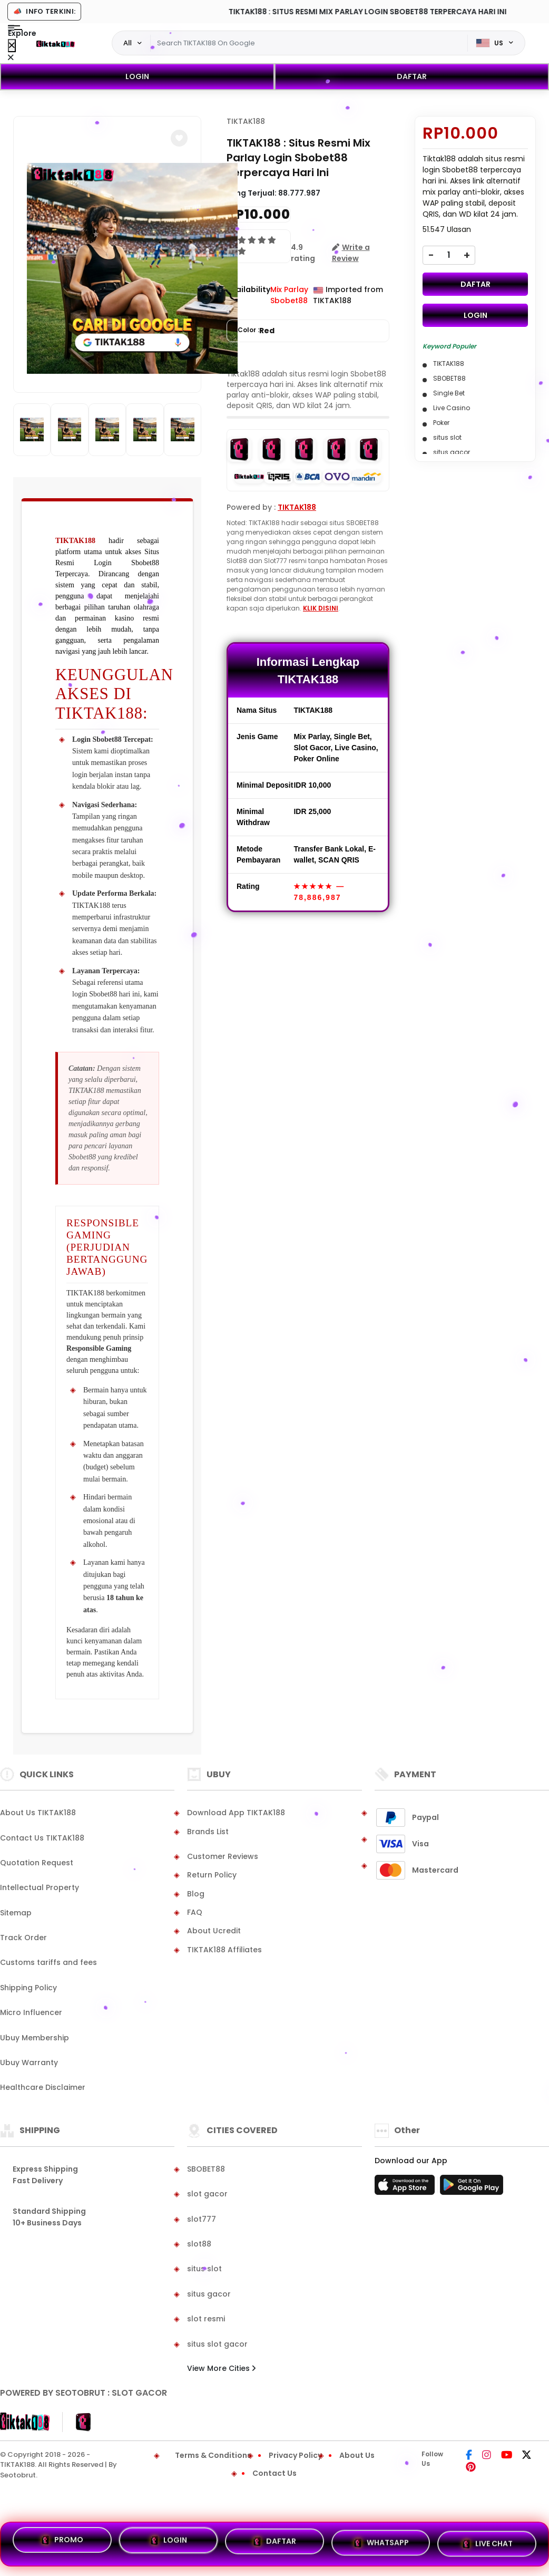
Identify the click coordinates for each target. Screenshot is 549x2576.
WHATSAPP (381, 2542)
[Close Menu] (12, 45)
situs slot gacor (217, 2344)
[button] (179, 138)
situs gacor (209, 2294)
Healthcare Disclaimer (42, 2087)
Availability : (248, 295)
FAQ (194, 1912)
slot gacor (207, 2193)
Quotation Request (36, 1862)
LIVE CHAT (487, 2540)
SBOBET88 (206, 2169)
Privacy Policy (295, 2455)
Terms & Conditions (213, 2455)
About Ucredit (214, 1930)
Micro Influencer (31, 2012)
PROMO (62, 2544)
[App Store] (406, 2188)
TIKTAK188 (75, 541)
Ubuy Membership (34, 2037)
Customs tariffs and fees (48, 1962)
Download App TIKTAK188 (236, 1812)
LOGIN (137, 76)
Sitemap (16, 1912)
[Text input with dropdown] (308, 43)
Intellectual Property (39, 1887)
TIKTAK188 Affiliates (224, 1949)
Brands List (208, 1831)
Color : (256, 330)
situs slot (204, 2268)
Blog (195, 1894)
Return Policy (212, 1875)
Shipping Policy (28, 1987)
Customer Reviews (222, 1856)
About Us (357, 2455)
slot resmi (206, 2318)
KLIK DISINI (320, 608)
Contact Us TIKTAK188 (42, 1838)
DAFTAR (412, 76)
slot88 (199, 2244)
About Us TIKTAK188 (38, 1812)
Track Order (23, 1937)
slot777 (201, 2219)
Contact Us (274, 2473)
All (127, 42)
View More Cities (221, 2368)
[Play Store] (471, 2188)
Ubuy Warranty (29, 2062)
